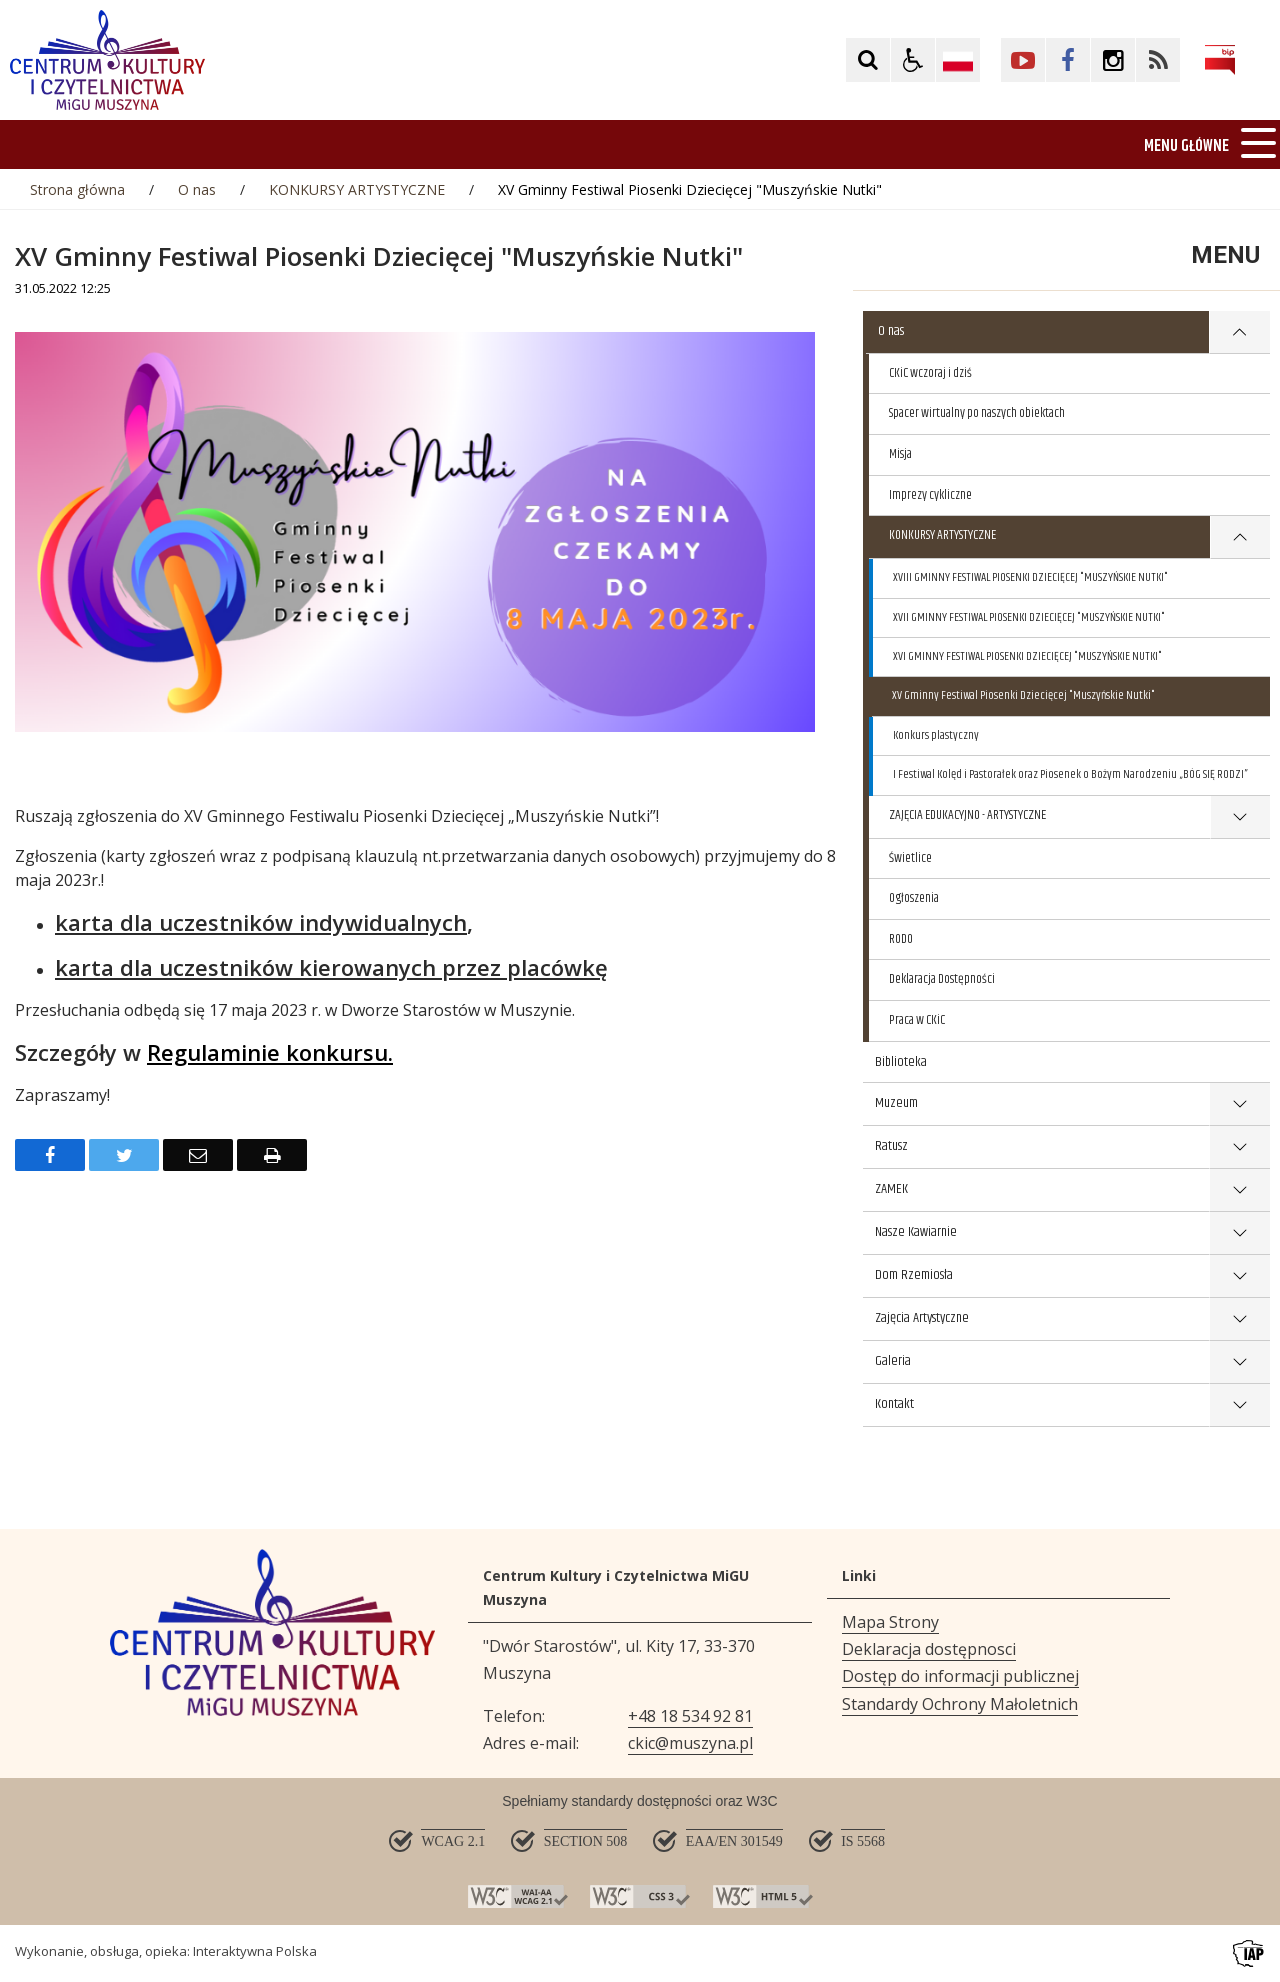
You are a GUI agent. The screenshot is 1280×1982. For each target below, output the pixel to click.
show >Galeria (1239, 1362)
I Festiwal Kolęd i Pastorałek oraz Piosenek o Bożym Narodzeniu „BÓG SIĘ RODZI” (1070, 774)
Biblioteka (901, 1062)
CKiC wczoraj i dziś (930, 373)
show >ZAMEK (1239, 1190)
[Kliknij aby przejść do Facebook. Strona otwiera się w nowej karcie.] (1068, 60)
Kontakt (894, 1404)
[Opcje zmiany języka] (958, 60)
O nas (891, 331)
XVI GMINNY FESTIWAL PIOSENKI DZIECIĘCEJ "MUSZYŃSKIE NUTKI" (1027, 656)
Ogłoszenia (914, 898)
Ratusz (891, 1146)
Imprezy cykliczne (930, 495)
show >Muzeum (1239, 1104)
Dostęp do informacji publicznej (960, 1676)
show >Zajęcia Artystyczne (1239, 1319)
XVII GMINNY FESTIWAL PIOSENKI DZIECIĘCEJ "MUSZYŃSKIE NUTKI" (1029, 617)
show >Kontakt (1239, 1405)
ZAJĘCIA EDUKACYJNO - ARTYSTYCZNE (967, 815)
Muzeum (896, 1103)
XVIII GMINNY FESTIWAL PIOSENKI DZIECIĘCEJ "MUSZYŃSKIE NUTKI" (1030, 577)
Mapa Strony (890, 1622)
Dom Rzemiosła (914, 1275)
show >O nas (1239, 332)
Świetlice (910, 858)
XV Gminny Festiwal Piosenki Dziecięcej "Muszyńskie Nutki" (1023, 695)
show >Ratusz (1239, 1147)
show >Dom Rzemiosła (1239, 1276)
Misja (900, 454)
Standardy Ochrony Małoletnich (960, 1704)
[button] (913, 60)
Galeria (893, 1361)
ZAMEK (891, 1189)
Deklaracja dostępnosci (929, 1649)
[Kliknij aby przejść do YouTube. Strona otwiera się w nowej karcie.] (1023, 60)
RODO (901, 939)
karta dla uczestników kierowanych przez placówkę (331, 967)
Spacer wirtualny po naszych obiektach (977, 413)
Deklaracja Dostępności (942, 979)
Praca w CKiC (917, 1020)
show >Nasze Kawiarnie (1239, 1233)
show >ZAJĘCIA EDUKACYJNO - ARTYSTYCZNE (1240, 817)
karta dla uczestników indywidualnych (261, 922)
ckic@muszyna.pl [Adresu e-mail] (690, 1743)
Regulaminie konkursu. (270, 1052)
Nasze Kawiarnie (916, 1232)
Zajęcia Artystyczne (922, 1318)
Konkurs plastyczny (936, 735)
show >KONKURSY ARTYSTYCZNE (1240, 537)
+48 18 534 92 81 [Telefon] (690, 1716)
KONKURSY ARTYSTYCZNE (942, 535)
